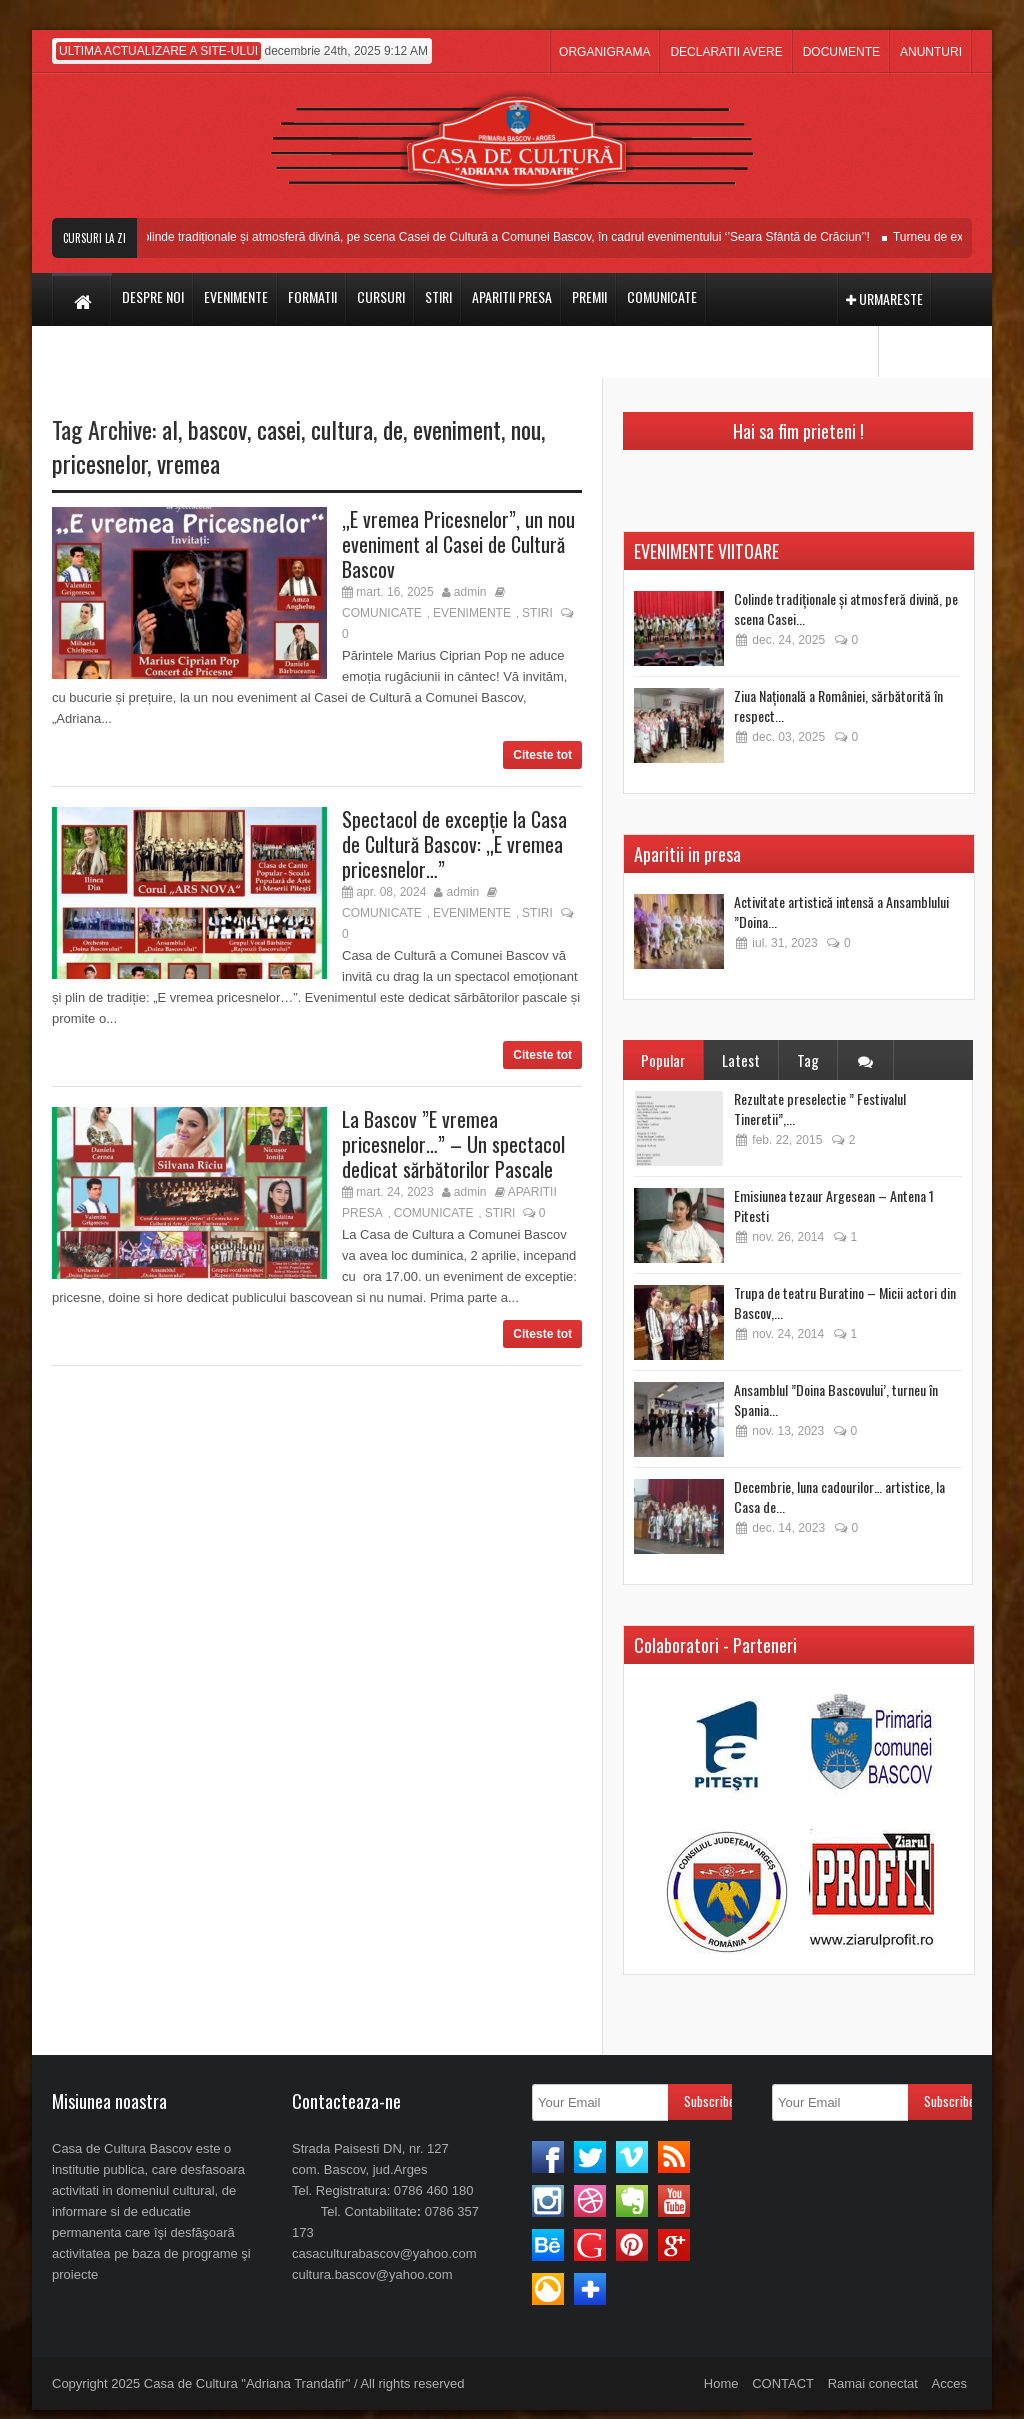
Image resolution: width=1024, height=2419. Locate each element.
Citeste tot (542, 755)
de (393, 429)
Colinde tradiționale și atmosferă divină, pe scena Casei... (846, 608)
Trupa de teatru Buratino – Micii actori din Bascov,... (845, 1302)
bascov (217, 429)
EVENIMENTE (472, 613)
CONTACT (783, 2383)
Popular (663, 1060)
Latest (741, 1060)
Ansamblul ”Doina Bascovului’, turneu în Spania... (836, 1399)
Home (721, 2383)
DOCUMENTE (841, 52)
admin (470, 592)
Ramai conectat (873, 2383)
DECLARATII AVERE (726, 52)
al (170, 429)
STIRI (537, 613)
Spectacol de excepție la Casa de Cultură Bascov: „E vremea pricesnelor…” (454, 844)
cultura (342, 429)
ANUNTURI (931, 52)
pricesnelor (99, 463)
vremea (188, 463)
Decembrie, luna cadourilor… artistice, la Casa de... (839, 1496)
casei (279, 429)
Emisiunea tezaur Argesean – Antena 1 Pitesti (834, 1205)
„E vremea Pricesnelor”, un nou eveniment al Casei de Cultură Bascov (458, 544)
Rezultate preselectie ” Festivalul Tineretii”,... (820, 1108)
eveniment (457, 429)
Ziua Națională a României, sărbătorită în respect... (838, 705)
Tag (808, 1060)
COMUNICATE (382, 613)
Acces (949, 2383)
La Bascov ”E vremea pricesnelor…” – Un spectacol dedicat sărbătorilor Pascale (453, 1144)
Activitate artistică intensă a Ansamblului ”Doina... (841, 911)
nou (526, 429)
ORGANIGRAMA (604, 52)
